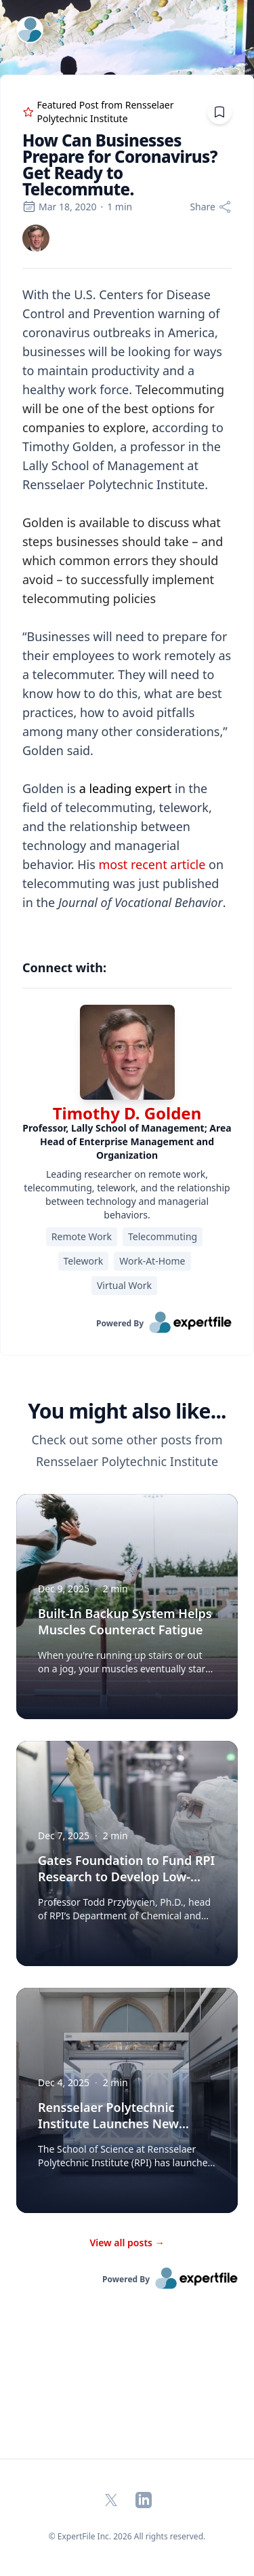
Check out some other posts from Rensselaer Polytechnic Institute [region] (126, 1450)
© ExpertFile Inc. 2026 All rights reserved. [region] (127, 2536)
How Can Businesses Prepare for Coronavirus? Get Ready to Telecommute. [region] (119, 164)
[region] (127, 608)
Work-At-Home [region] (152, 1260)
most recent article (151, 864)
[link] (35, 238)
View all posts (126, 2242)
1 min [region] (119, 206)
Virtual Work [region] (124, 1285)
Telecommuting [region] (162, 1236)
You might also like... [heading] (127, 1411)
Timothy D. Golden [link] (127, 1113)
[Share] (211, 207)
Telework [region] (84, 1260)
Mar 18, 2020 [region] (59, 206)
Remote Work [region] (81, 1236)
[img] (35, 238)
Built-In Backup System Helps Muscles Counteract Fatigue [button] (125, 1621)
